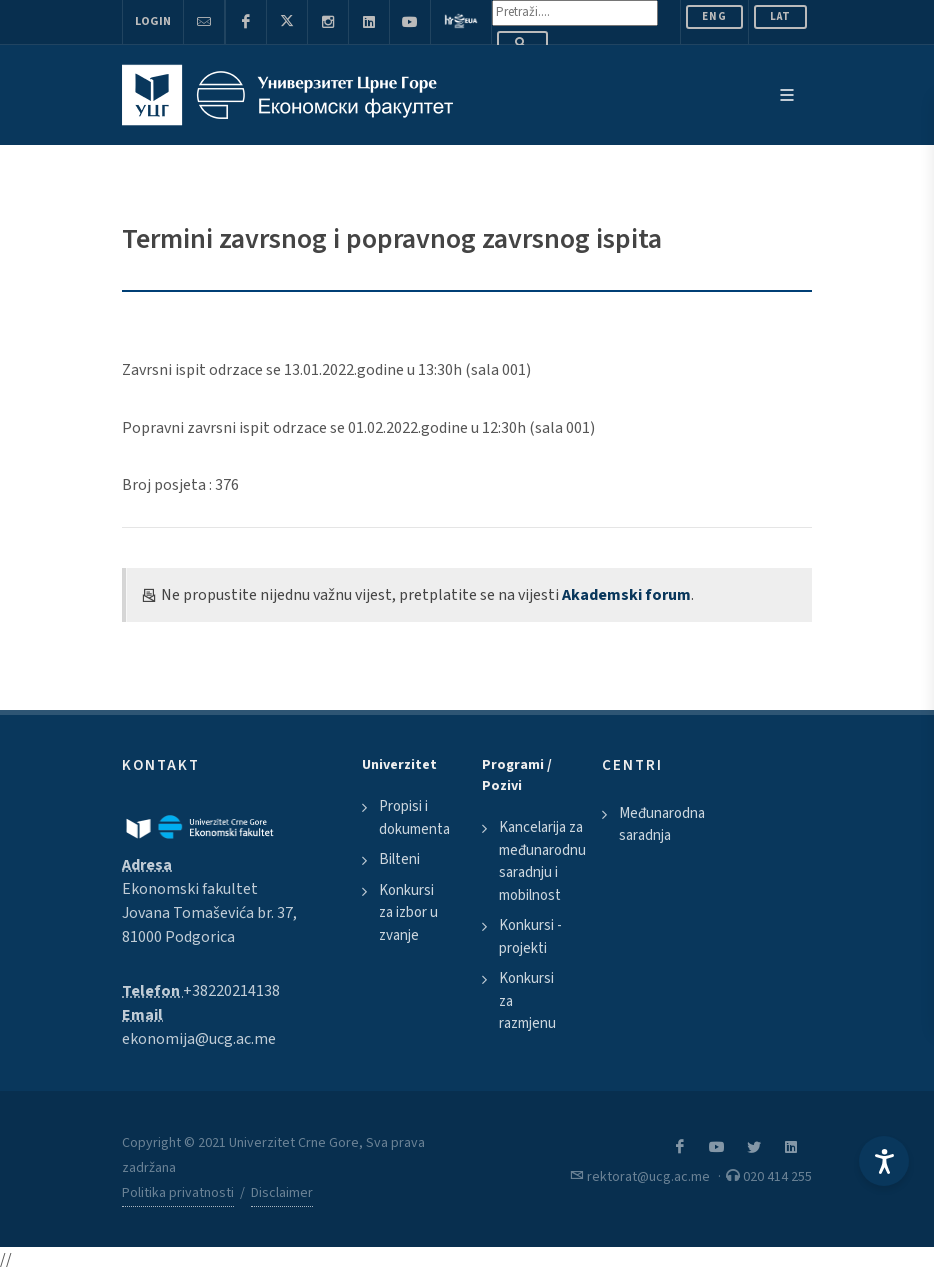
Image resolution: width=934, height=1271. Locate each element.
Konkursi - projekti (530, 937)
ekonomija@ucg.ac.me (199, 1039)
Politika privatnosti (178, 1193)
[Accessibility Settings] (884, 1161)
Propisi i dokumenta (414, 818)
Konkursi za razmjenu (527, 1001)
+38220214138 (231, 991)
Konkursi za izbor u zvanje (408, 913)
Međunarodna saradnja (662, 825)
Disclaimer (282, 1193)
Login (153, 21)
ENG (714, 16)
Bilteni (399, 859)
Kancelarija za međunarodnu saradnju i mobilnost (542, 861)
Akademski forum (626, 595)
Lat (780, 16)
